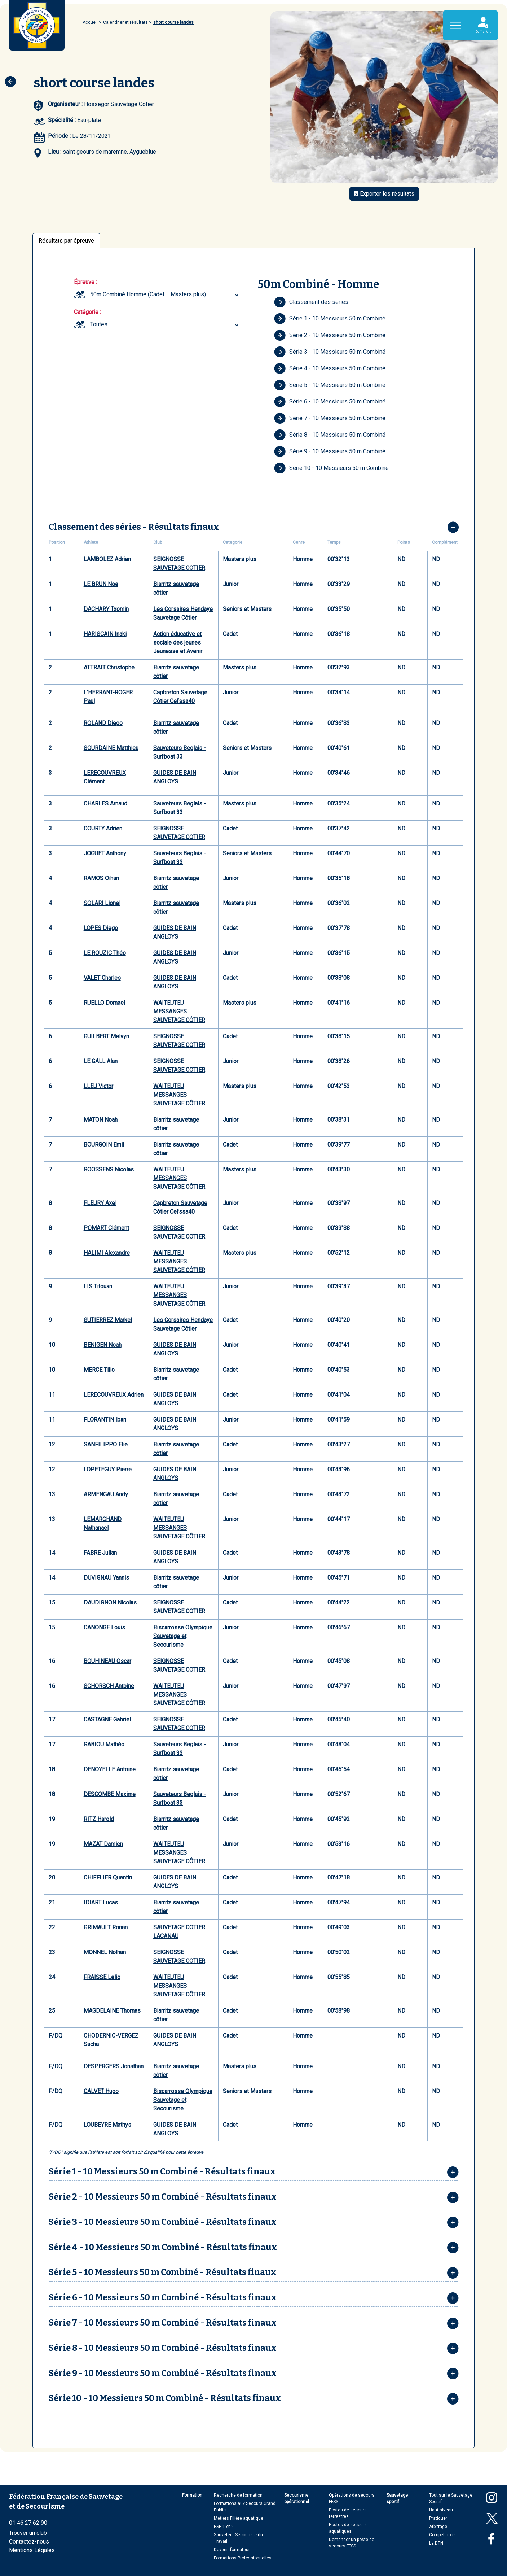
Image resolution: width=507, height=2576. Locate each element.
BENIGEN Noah (103, 1344)
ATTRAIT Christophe (109, 667)
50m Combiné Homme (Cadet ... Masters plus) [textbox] (148, 294)
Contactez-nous (29, 2541)
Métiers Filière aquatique (238, 2518)
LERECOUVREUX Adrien (114, 1394)
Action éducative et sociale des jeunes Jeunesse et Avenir (177, 642)
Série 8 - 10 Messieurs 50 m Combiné (329, 435)
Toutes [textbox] (98, 324)
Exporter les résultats (384, 193)
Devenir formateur (232, 2549)
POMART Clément (106, 1227)
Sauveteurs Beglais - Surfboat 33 (179, 752)
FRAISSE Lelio (102, 1977)
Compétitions (442, 2534)
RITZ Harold (99, 1819)
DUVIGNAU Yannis (106, 1577)
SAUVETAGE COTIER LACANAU (179, 1931)
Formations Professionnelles (243, 2557)
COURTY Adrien (103, 828)
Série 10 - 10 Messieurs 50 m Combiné (331, 468)
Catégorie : (87, 312)
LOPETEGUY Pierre (108, 1469)
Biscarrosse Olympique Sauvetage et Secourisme (182, 1636)
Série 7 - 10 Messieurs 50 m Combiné (329, 418)
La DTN (436, 2543)
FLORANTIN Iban (105, 1419)
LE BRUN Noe (101, 584)
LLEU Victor (98, 1086)
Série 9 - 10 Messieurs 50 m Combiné (329, 451)
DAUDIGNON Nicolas (110, 1602)
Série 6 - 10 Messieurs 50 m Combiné (329, 401)
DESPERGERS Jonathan (114, 2066)
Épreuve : (85, 282)
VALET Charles (102, 977)
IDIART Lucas (101, 1902)
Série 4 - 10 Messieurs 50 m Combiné (329, 368)
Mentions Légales (32, 2550)
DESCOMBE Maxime (110, 1794)
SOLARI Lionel (102, 903)
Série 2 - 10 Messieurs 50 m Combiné (329, 335)
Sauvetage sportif (397, 2498)
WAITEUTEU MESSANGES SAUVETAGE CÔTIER (179, 1011)
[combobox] (165, 294)
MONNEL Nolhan (105, 1952)
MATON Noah (101, 1119)
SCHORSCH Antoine (109, 1685)
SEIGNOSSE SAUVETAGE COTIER (179, 563)
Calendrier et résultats (125, 22)
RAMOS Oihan (101, 878)
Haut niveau (441, 2509)
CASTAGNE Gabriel (107, 1719)
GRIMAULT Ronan (106, 1927)
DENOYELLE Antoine (110, 1769)
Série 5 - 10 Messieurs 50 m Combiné (329, 385)
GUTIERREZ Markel (108, 1320)
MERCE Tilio (99, 1369)
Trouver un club (28, 2532)
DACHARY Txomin (106, 609)
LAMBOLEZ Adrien (107, 559)
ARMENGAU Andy (106, 1494)
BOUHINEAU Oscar (107, 1661)
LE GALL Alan (101, 1061)
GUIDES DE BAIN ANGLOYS (174, 777)
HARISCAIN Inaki (105, 633)
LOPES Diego (101, 928)
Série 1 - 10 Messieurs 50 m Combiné (329, 318)
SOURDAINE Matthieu (111, 748)
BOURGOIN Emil (104, 1144)
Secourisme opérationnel (296, 2498)
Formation (192, 2495)
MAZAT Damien (103, 1844)
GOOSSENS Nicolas (109, 1169)
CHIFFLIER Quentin (108, 1877)
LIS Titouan (98, 1286)
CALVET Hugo (101, 2091)
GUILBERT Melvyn (106, 1036)
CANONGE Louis (104, 1627)
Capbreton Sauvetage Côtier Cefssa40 (180, 696)
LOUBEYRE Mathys (107, 2124)
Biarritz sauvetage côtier (176, 588)
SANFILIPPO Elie (106, 1444)
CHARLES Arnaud (105, 803)
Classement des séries (311, 302)
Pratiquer (438, 2518)
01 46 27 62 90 (28, 2522)
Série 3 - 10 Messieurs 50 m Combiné (329, 352)
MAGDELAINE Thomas (112, 2010)
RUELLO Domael (104, 1002)
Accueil (90, 22)
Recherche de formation (238, 2495)
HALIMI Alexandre (107, 1252)
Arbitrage (438, 2526)
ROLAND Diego (103, 723)
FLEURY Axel (100, 1203)
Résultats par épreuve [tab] (66, 240)
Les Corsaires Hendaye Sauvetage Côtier (183, 613)
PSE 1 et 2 (224, 2526)
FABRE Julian (100, 1552)
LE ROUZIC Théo (105, 952)
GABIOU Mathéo (104, 1744)
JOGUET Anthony (105, 853)
